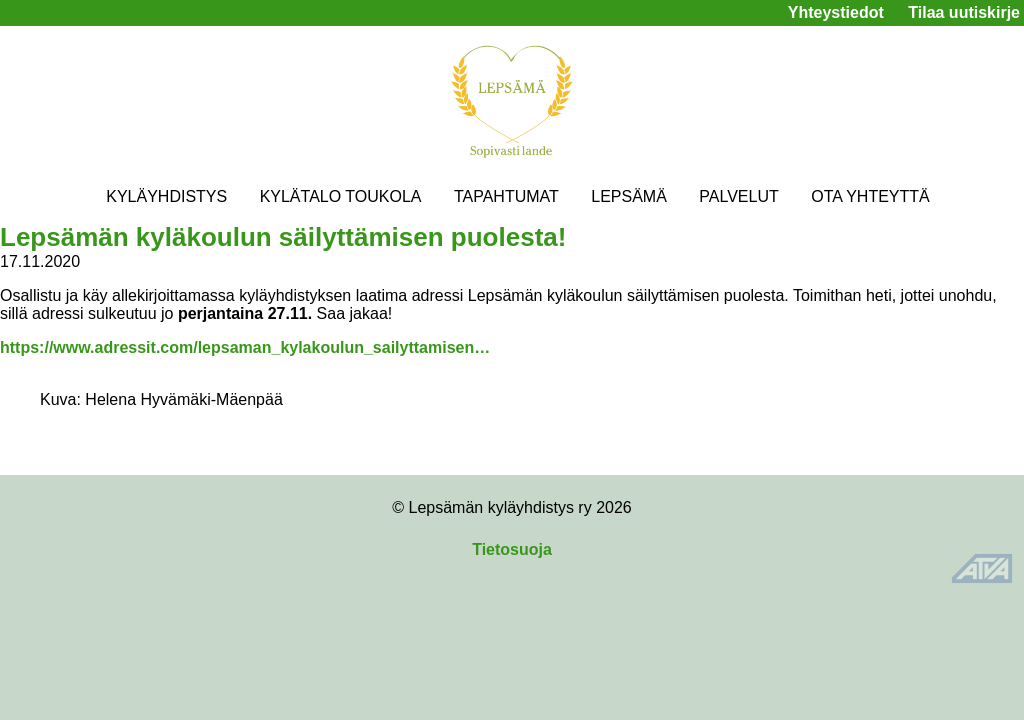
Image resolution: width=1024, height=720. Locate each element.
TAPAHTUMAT (506, 196)
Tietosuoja (512, 549)
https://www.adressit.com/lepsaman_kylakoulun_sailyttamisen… (245, 347)
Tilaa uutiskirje (964, 12)
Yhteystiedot (836, 12)
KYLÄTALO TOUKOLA (341, 196)
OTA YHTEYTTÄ (870, 196)
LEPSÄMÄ (629, 196)
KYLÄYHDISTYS (166, 196)
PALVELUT (738, 196)
